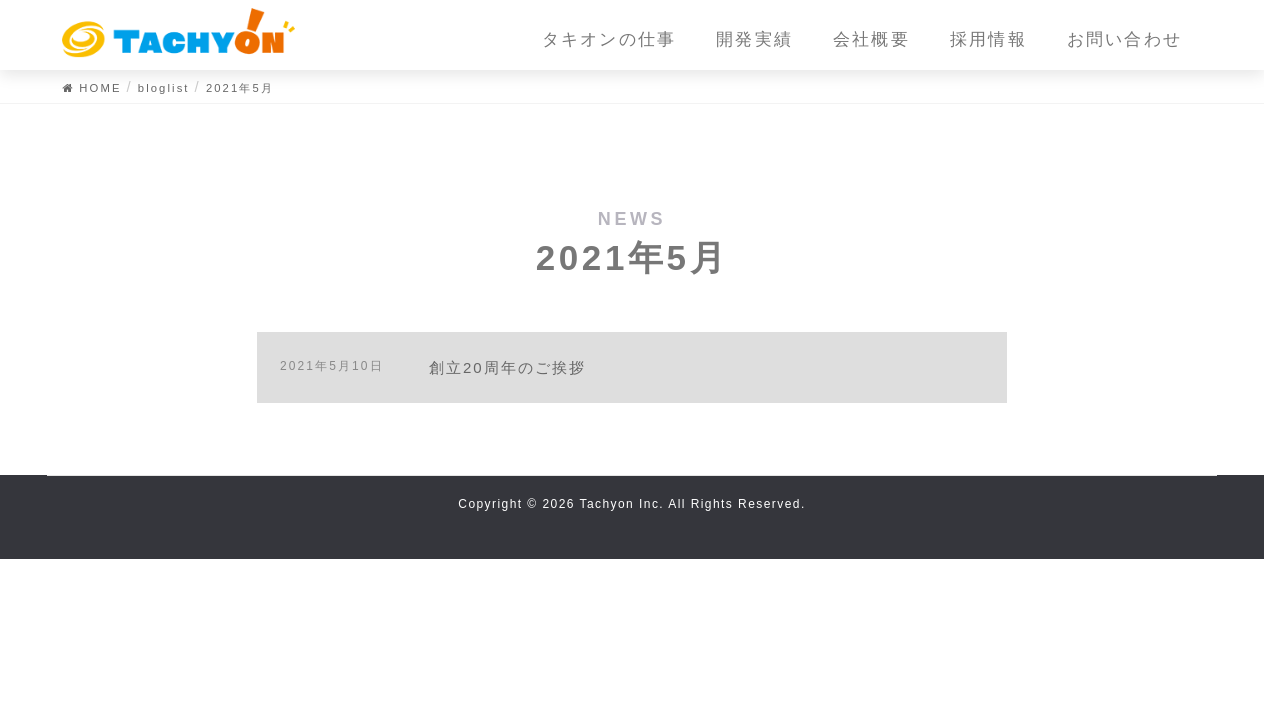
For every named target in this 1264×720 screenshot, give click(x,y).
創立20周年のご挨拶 (508, 367)
